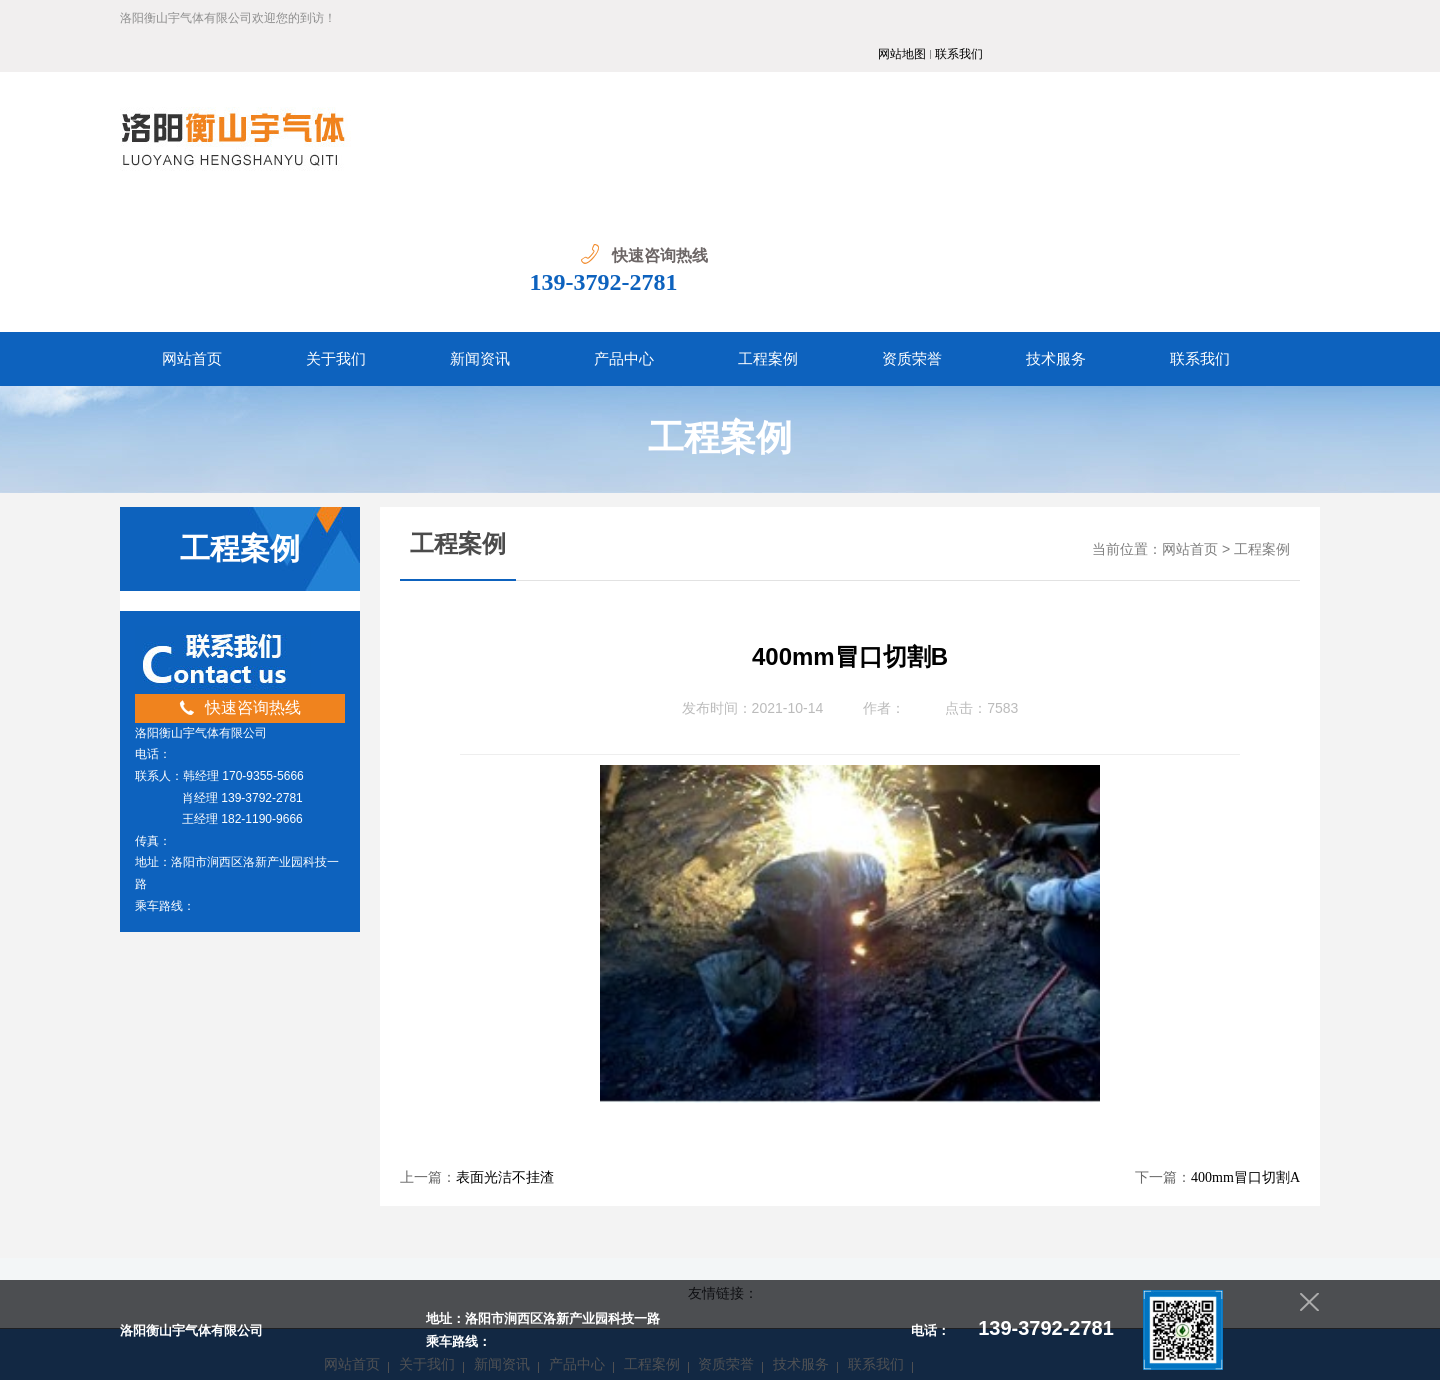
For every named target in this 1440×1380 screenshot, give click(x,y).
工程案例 (1262, 383)
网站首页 (1190, 383)
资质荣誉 (726, 1198)
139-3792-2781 (1231, 116)
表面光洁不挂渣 (505, 1011)
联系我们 (1296, 18)
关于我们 (427, 1198)
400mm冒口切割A (1245, 1011)
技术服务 (801, 1198)
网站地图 (1239, 18)
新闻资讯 (502, 1198)
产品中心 (577, 1198)
